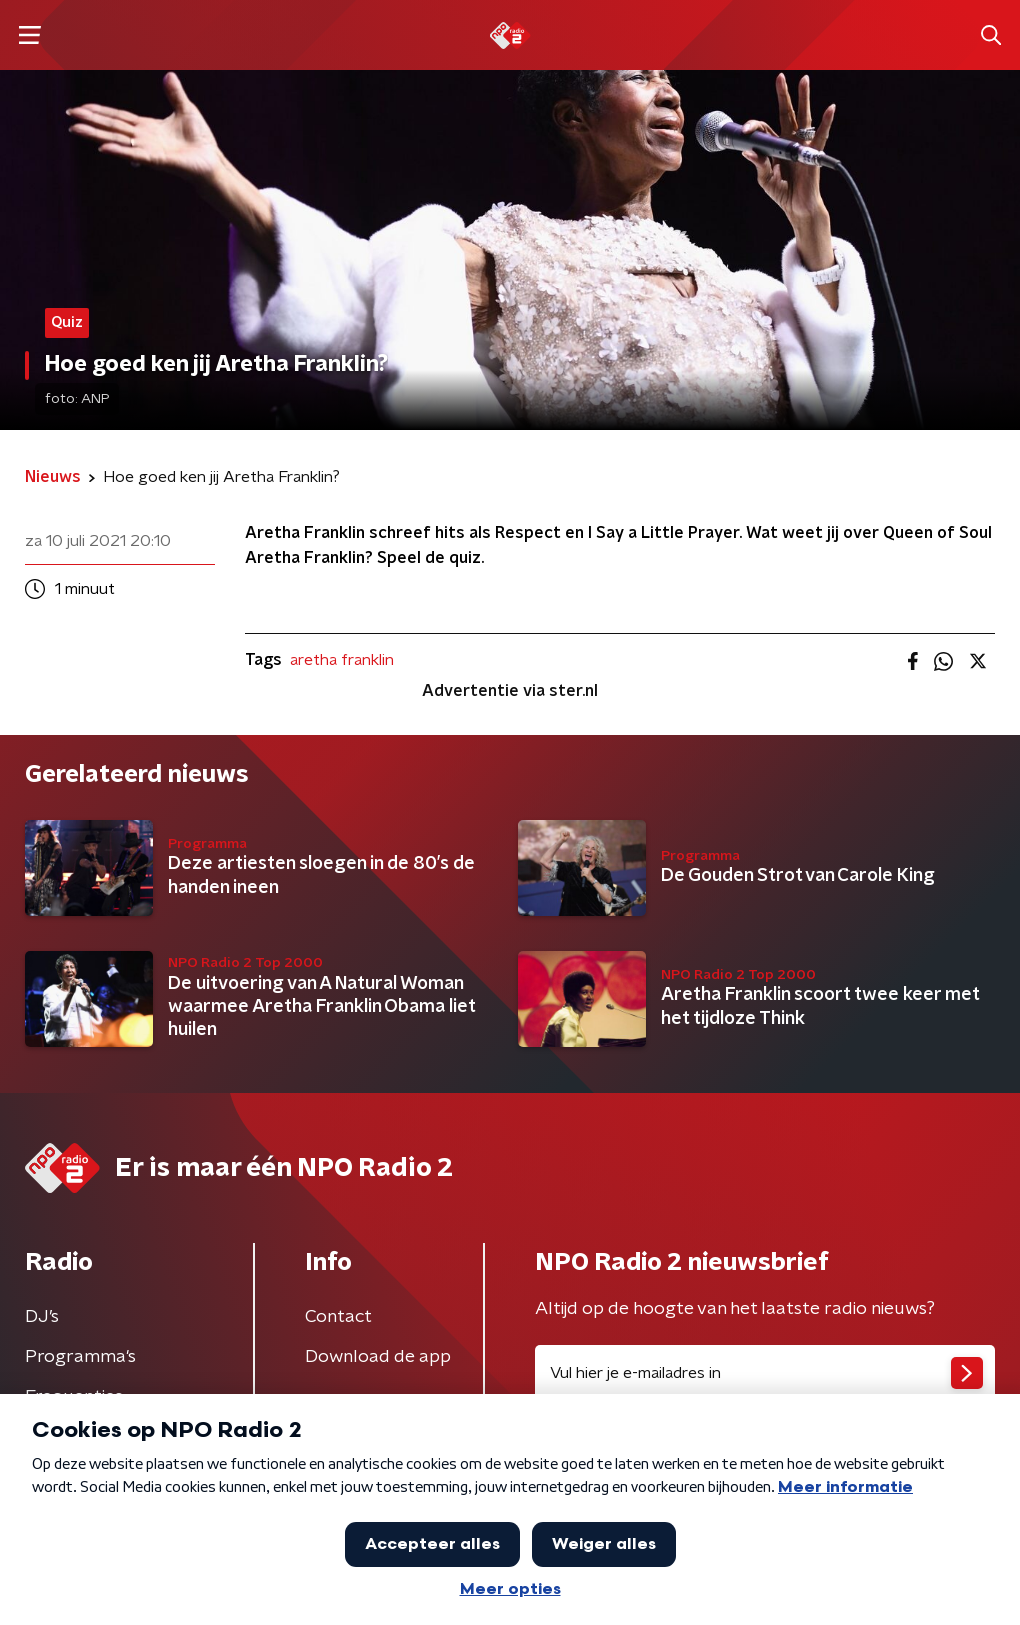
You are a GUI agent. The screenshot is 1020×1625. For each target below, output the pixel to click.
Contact (338, 1317)
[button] (29, 35)
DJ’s (42, 1317)
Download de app (378, 1357)
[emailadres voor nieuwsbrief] (765, 1373)
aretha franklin (342, 660)
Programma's (80, 1357)
